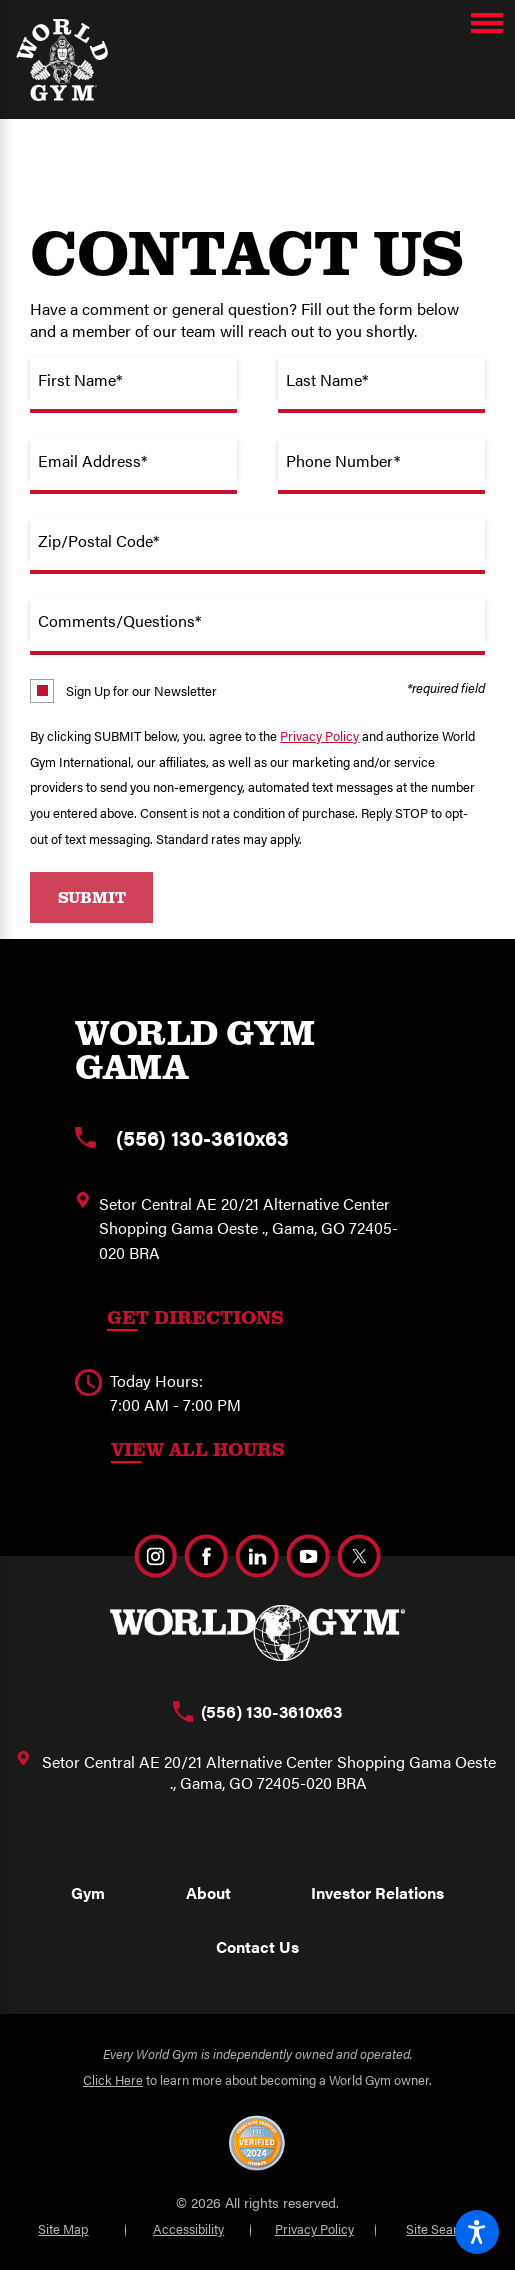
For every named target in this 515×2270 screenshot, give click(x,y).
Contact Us (257, 1946)
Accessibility (188, 2228)
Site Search (439, 2228)
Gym (88, 1892)
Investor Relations (377, 1892)
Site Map (63, 2228)
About (208, 1892)
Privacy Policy (319, 735)
